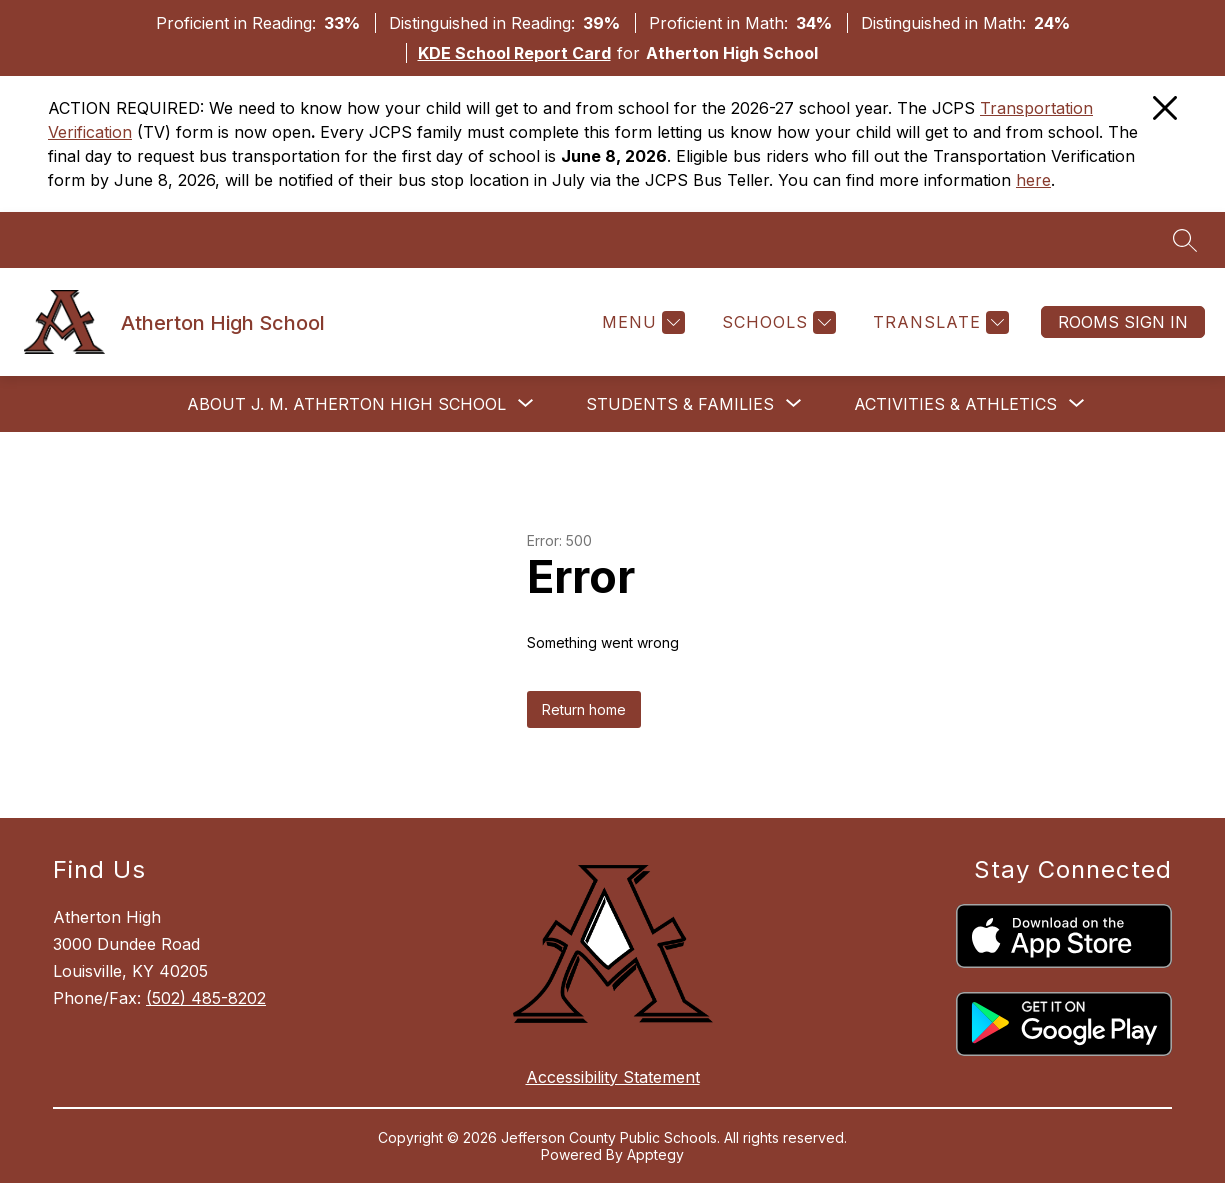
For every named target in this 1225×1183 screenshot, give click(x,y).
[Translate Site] (938, 322)
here (1033, 180)
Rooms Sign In (1123, 322)
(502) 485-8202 (206, 998)
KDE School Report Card (514, 53)
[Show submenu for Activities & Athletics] (955, 404)
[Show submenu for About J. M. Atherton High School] (346, 404)
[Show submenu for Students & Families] (680, 404)
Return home (584, 709)
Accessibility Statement (613, 1077)
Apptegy (655, 1154)
